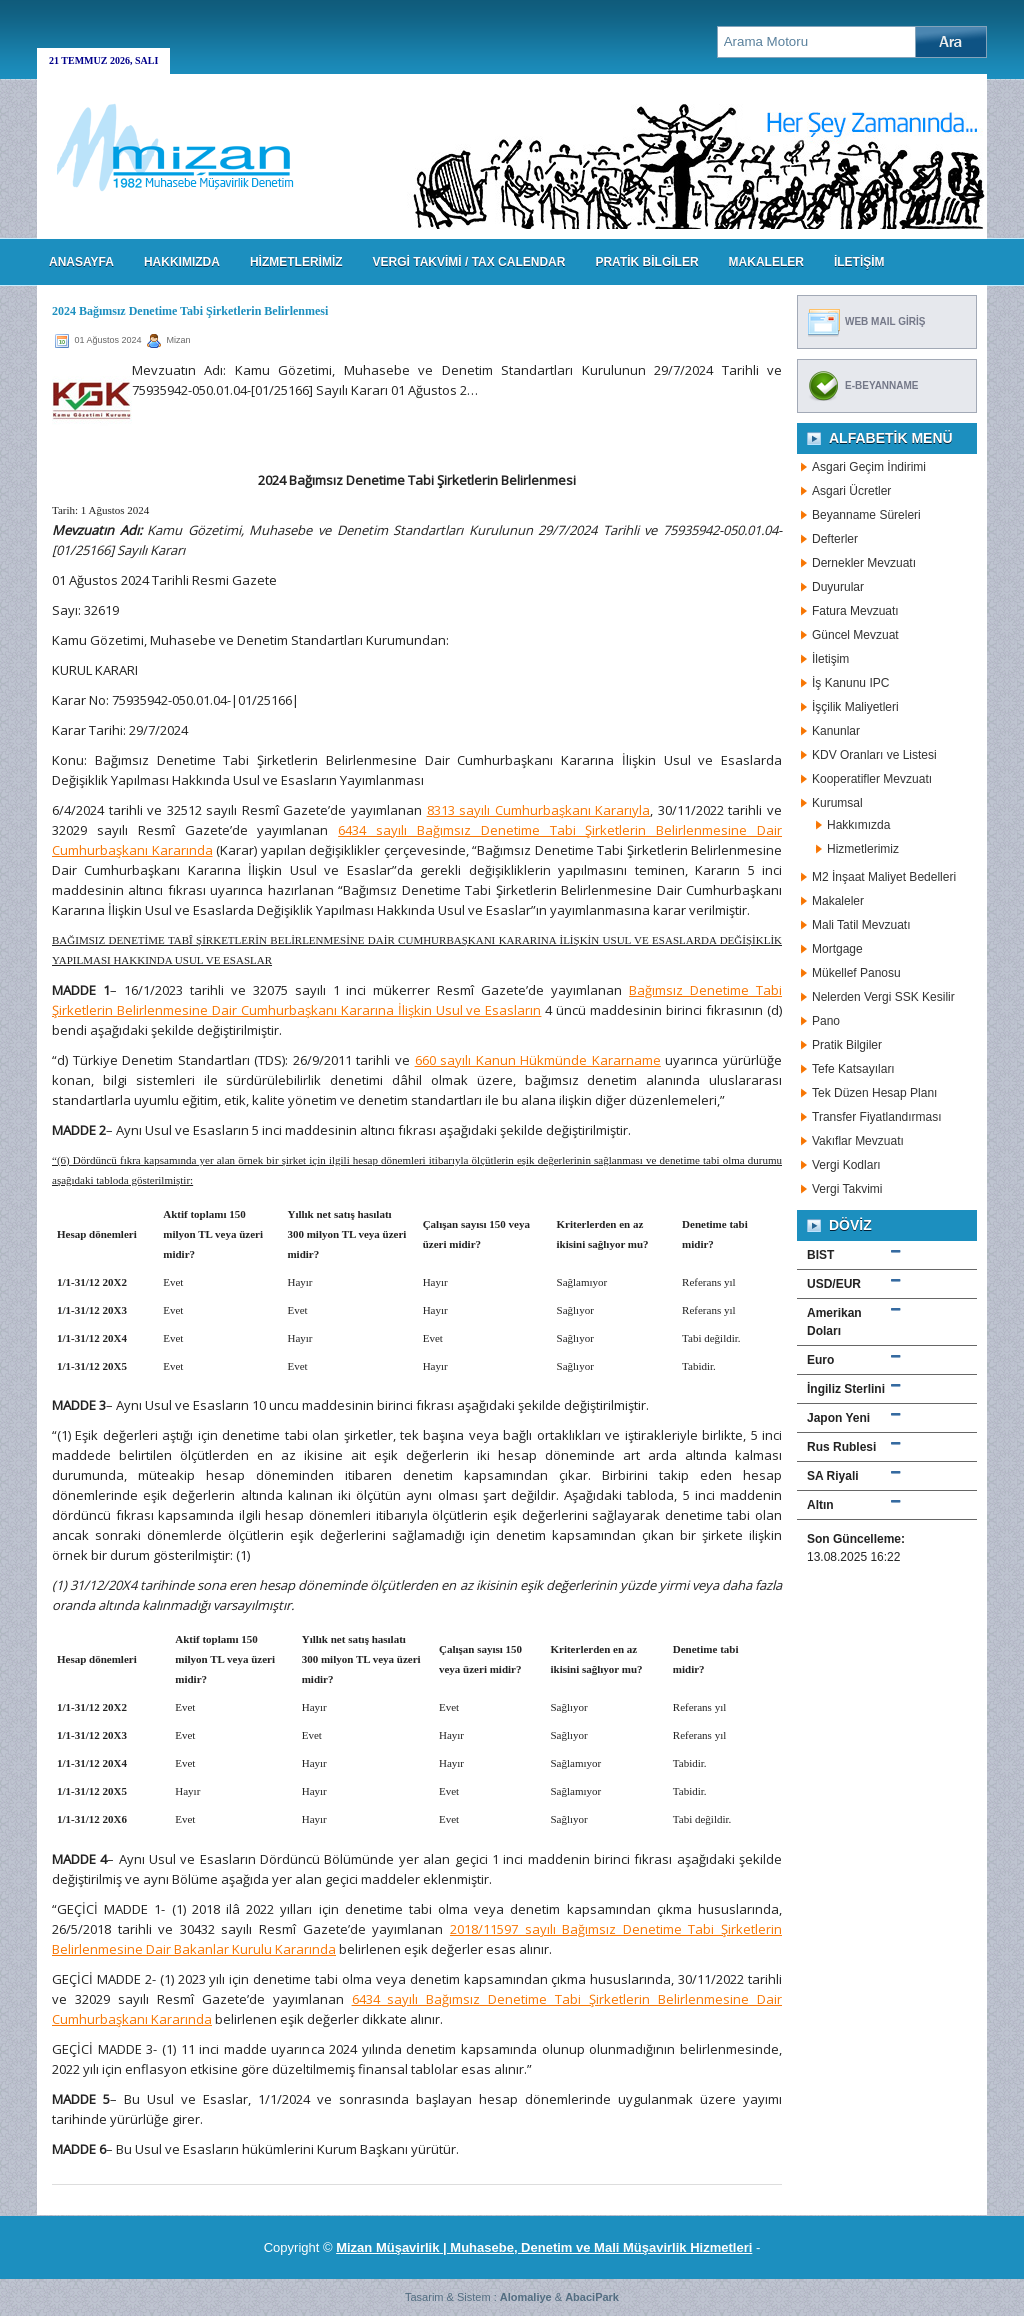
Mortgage (837, 949)
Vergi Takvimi (847, 1189)
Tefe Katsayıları (853, 1069)
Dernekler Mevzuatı (864, 563)
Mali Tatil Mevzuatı (861, 925)
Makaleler (838, 901)
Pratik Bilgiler (847, 1045)
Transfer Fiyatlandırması (877, 1117)
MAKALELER (766, 262)
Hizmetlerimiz (863, 849)
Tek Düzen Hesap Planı (874, 1093)
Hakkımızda (858, 825)
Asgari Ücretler (851, 491)
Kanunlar (836, 731)
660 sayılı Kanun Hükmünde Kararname (538, 1060)
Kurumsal (837, 803)
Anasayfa (81, 262)
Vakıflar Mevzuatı (858, 1141)
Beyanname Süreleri (866, 515)
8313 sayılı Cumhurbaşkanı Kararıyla (539, 810)
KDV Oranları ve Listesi (874, 755)
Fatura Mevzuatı (855, 611)
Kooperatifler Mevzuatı (872, 779)
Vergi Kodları (846, 1165)
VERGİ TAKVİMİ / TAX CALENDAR (469, 262)
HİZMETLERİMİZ (296, 262)
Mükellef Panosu (856, 973)
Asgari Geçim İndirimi (869, 467)
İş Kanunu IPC (850, 683)
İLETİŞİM (859, 262)
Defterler (835, 539)
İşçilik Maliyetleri (855, 707)
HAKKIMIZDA (182, 262)
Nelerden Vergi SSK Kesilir (883, 997)
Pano (826, 1021)
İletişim (830, 659)
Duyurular (838, 587)
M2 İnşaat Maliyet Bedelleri (884, 877)
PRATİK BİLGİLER (646, 262)
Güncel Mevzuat (855, 635)
